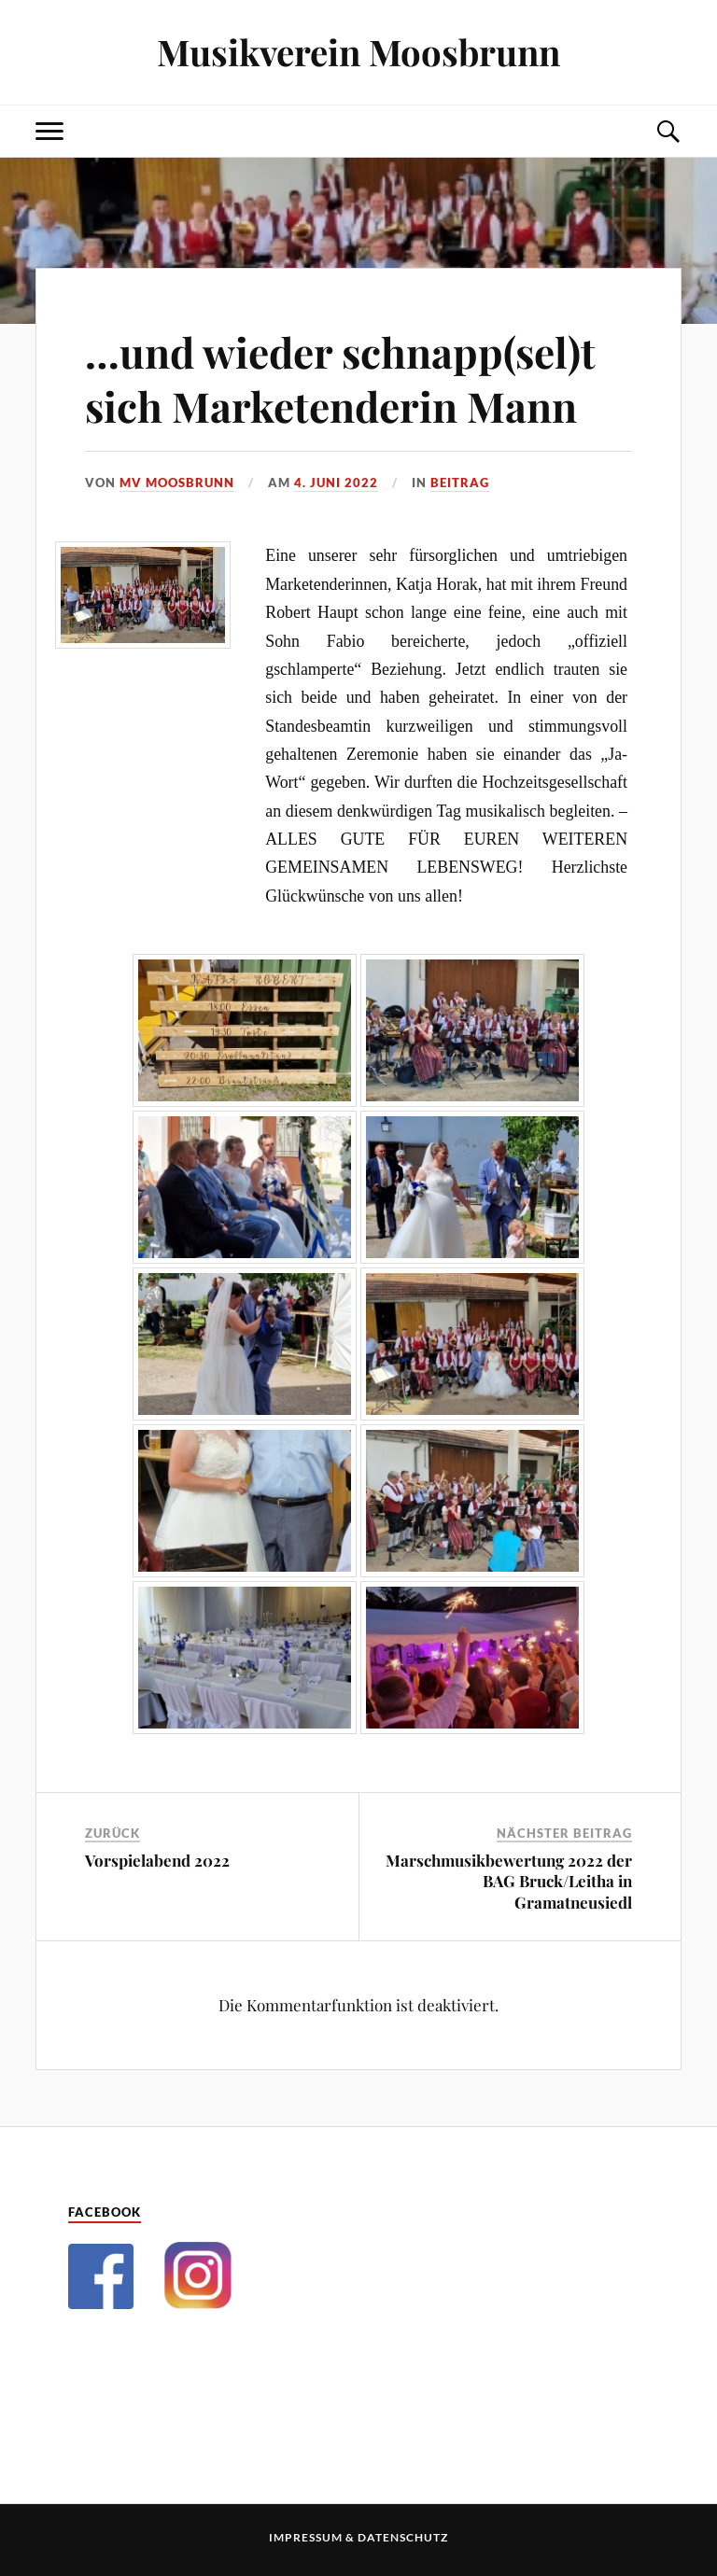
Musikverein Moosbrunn (358, 52)
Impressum (306, 2537)
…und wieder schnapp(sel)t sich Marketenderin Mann (340, 378)
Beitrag (459, 482)
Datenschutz (403, 2537)
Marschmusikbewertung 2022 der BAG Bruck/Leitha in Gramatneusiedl (509, 1880)
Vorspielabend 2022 (157, 1860)
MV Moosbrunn (177, 482)
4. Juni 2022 (336, 482)
